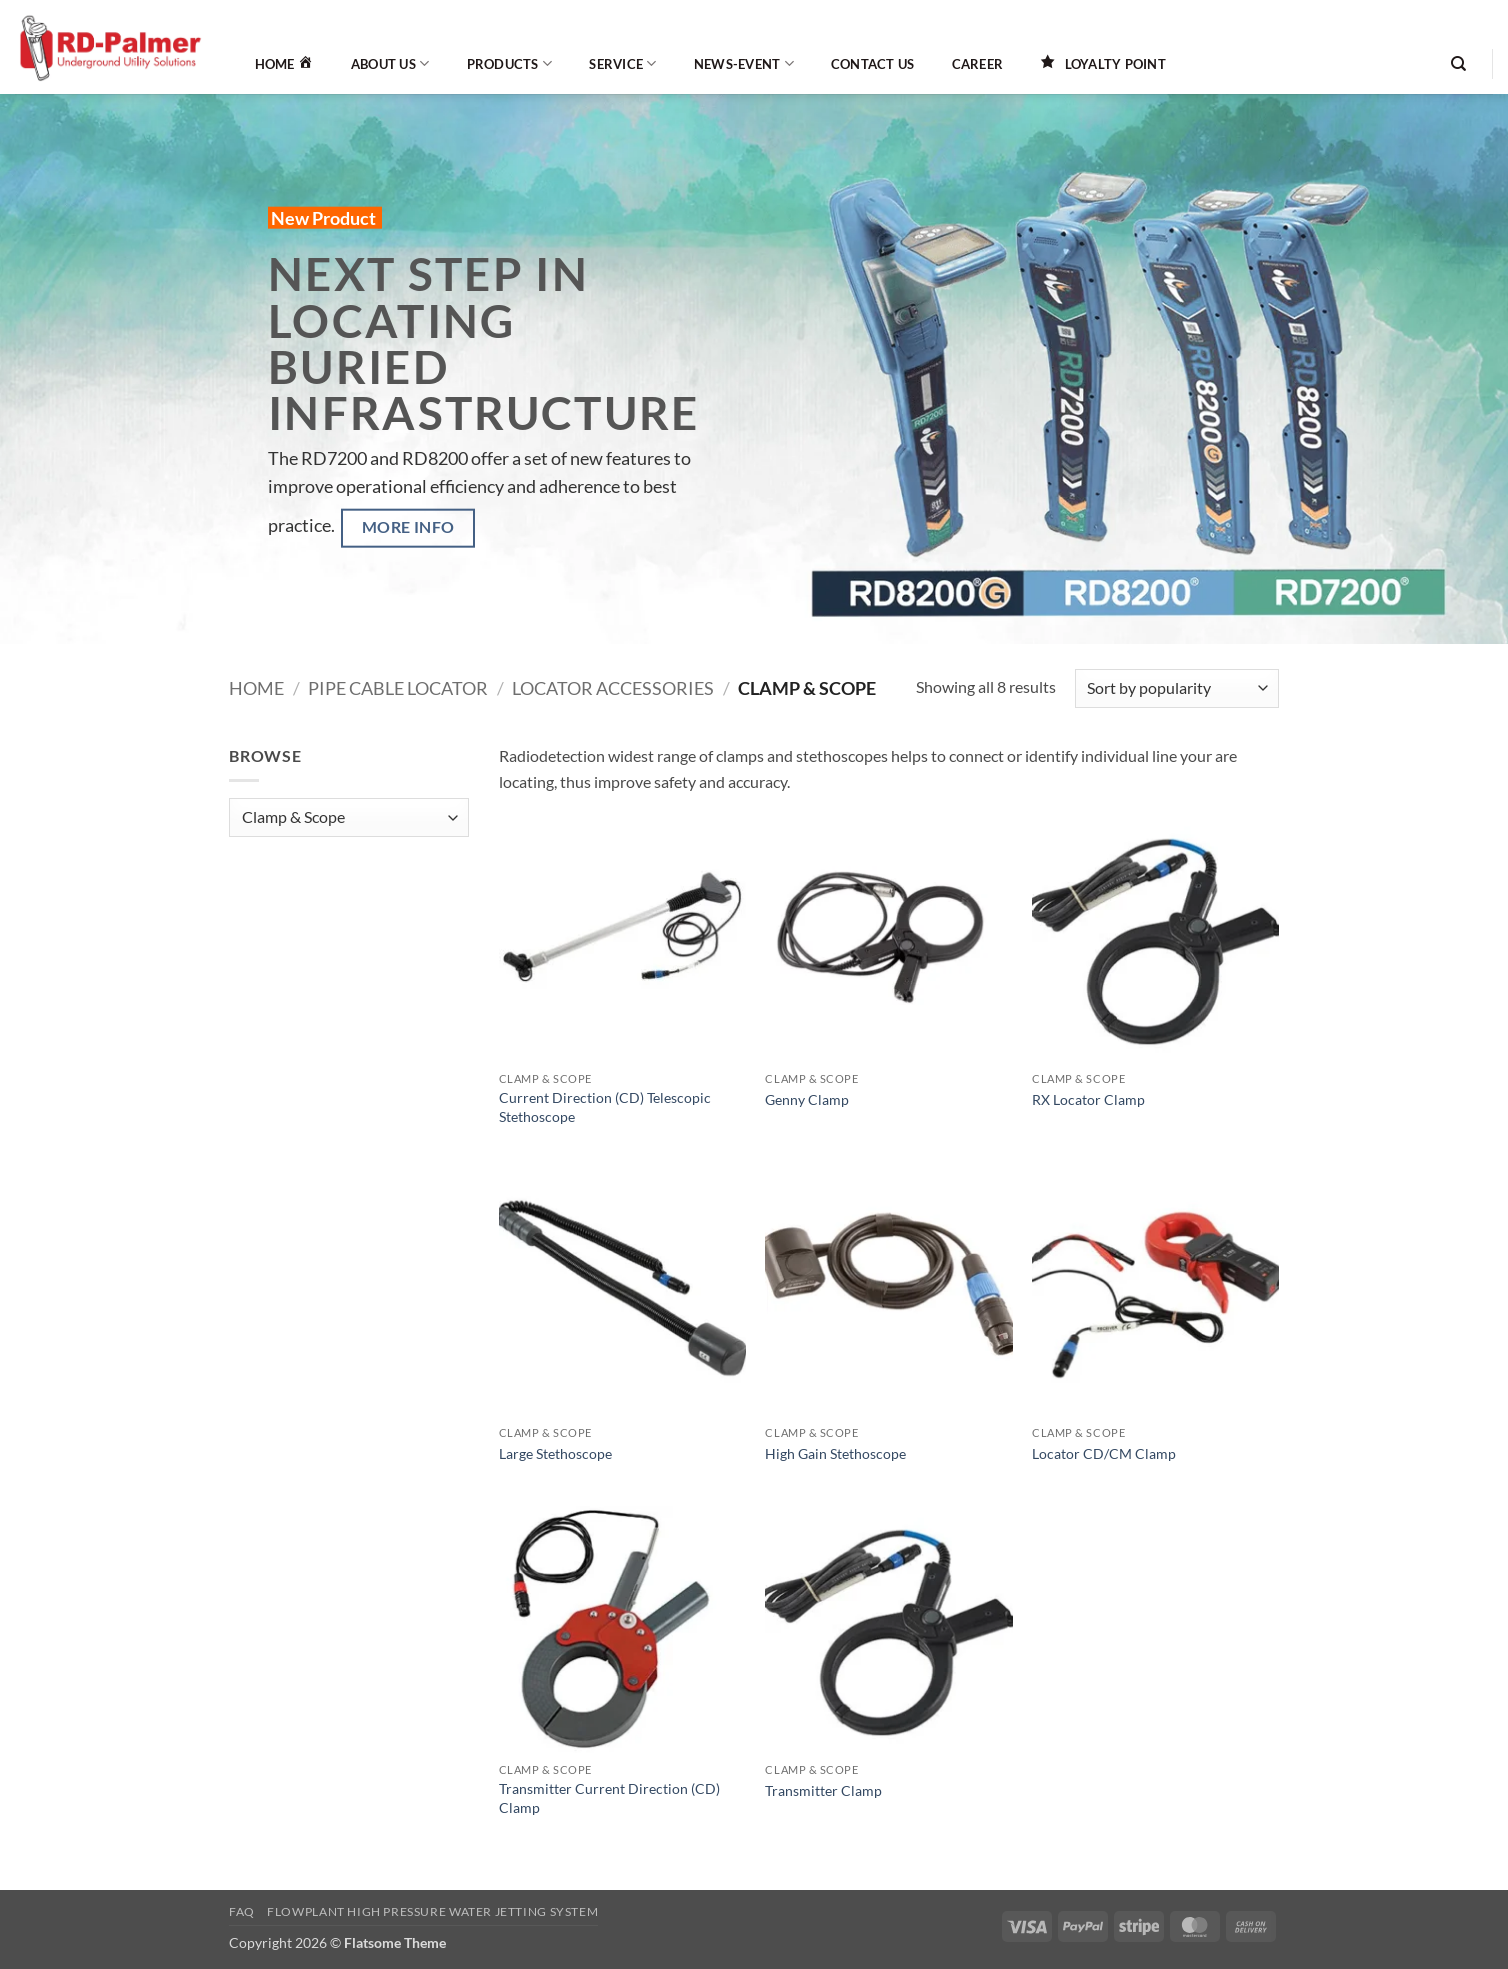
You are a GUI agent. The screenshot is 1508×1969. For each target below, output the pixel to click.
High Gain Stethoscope (835, 1453)
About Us (390, 63)
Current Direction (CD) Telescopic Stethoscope (605, 1107)
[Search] (1458, 64)
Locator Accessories (613, 688)
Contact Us (873, 64)
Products (510, 63)
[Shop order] (1177, 688)
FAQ (242, 1911)
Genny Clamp (807, 1099)
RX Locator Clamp (1088, 1099)
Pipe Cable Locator (398, 688)
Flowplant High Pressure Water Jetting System (432, 1911)
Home (256, 688)
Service (622, 63)
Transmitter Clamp (823, 1790)
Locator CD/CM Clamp (1104, 1453)
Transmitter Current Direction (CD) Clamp (609, 1798)
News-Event (744, 63)
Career (978, 64)
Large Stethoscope (555, 1453)
